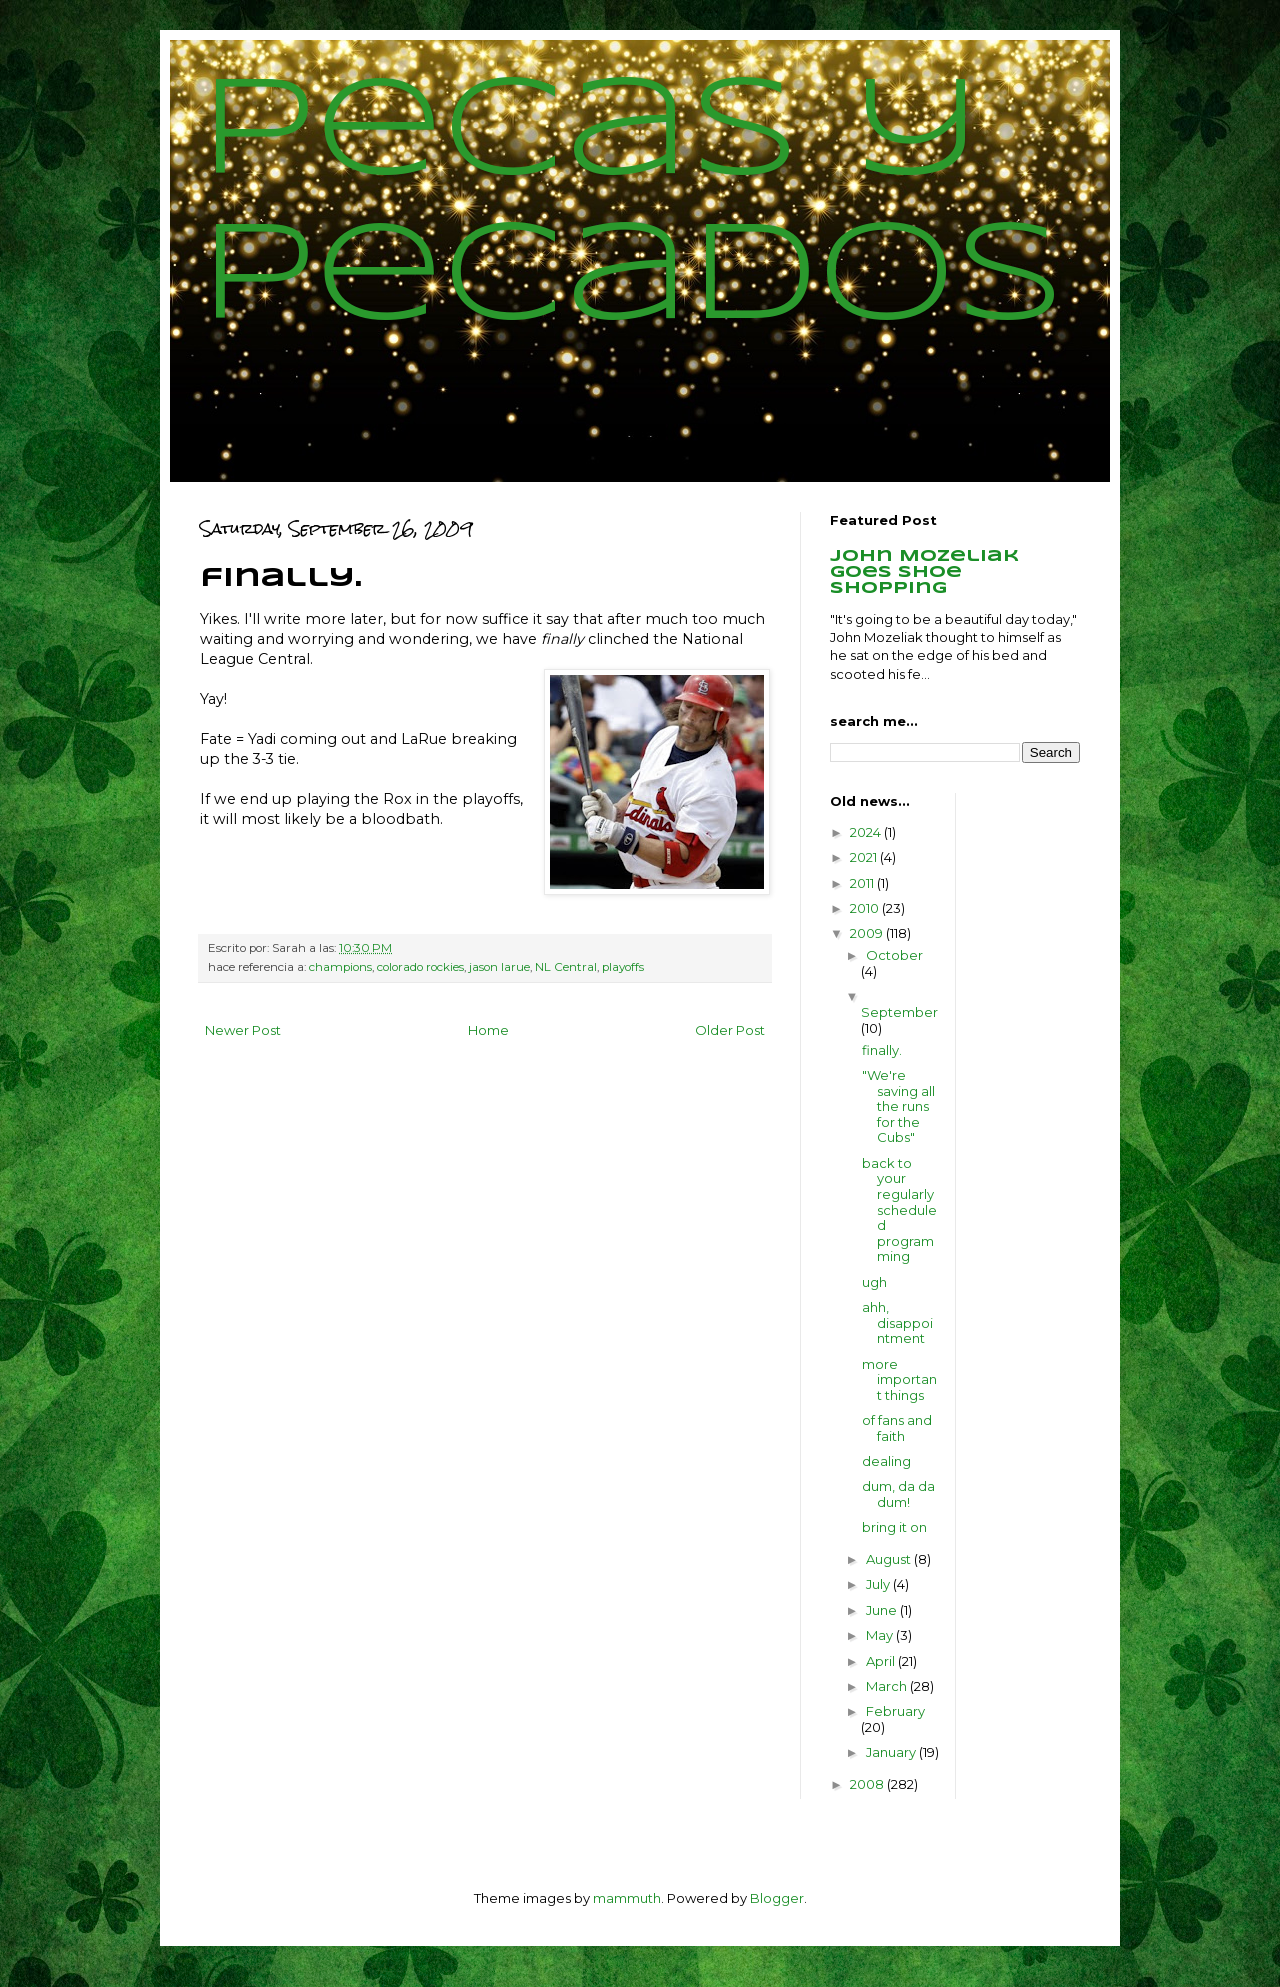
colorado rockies (420, 967)
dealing (886, 1461)
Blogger (777, 1898)
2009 (868, 933)
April (882, 1661)
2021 (865, 857)
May (881, 1635)
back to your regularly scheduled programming (899, 1210)
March (888, 1686)
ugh (874, 1282)
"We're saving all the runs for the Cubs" (898, 1106)
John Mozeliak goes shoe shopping (924, 572)
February (895, 1711)
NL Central (566, 967)
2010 (866, 908)
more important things (899, 1379)
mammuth (627, 1898)
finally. (882, 1050)
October (894, 955)
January (892, 1752)
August (890, 1559)
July (879, 1584)
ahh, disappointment (897, 1322)
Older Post (730, 1030)
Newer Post (243, 1030)
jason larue (499, 967)
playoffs (623, 967)
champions (340, 967)
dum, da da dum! (898, 1494)
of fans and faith (897, 1428)
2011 (863, 883)
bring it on (894, 1527)
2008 (868, 1784)
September (899, 1012)
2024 (867, 832)
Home (488, 1030)
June (883, 1610)
